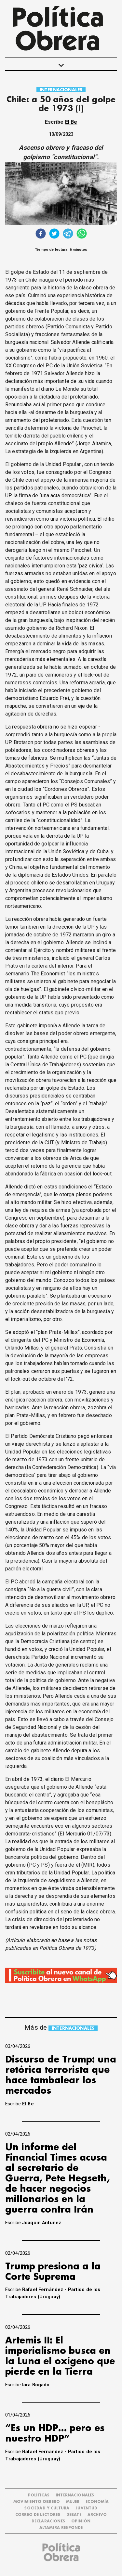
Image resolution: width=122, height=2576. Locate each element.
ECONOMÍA (97, 2502)
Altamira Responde (61, 2528)
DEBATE (73, 2515)
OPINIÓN (80, 2521)
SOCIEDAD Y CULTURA (46, 2508)
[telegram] (68, 234)
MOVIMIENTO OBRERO (36, 2502)
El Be (71, 122)
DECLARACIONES (48, 2521)
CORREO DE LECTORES (37, 2515)
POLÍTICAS (38, 2495)
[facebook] (40, 234)
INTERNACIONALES (61, 90)
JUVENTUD (86, 2508)
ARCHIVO (97, 2515)
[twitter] (54, 234)
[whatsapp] (81, 234)
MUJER (72, 2502)
